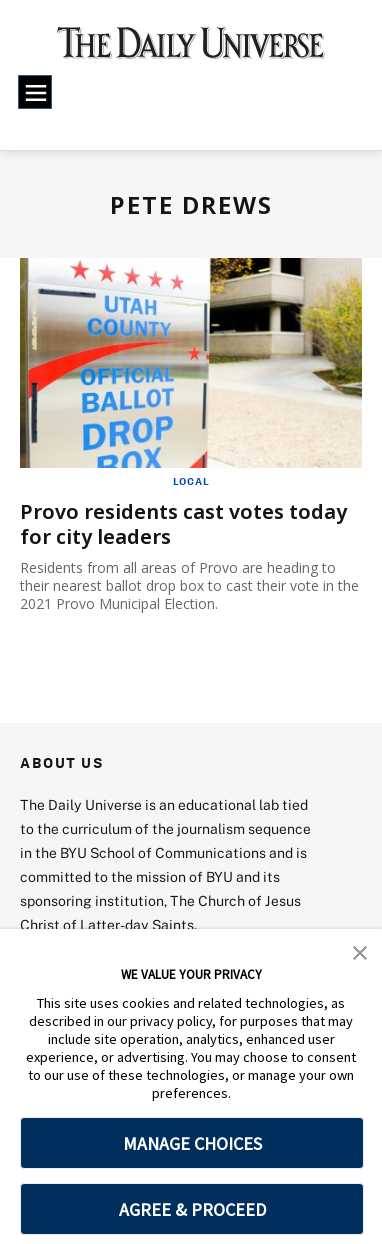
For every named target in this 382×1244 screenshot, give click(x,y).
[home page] (190, 50)
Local (191, 481)
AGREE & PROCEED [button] (192, 1209)
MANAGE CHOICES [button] (192, 1143)
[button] (360, 951)
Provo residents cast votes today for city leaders (183, 524)
